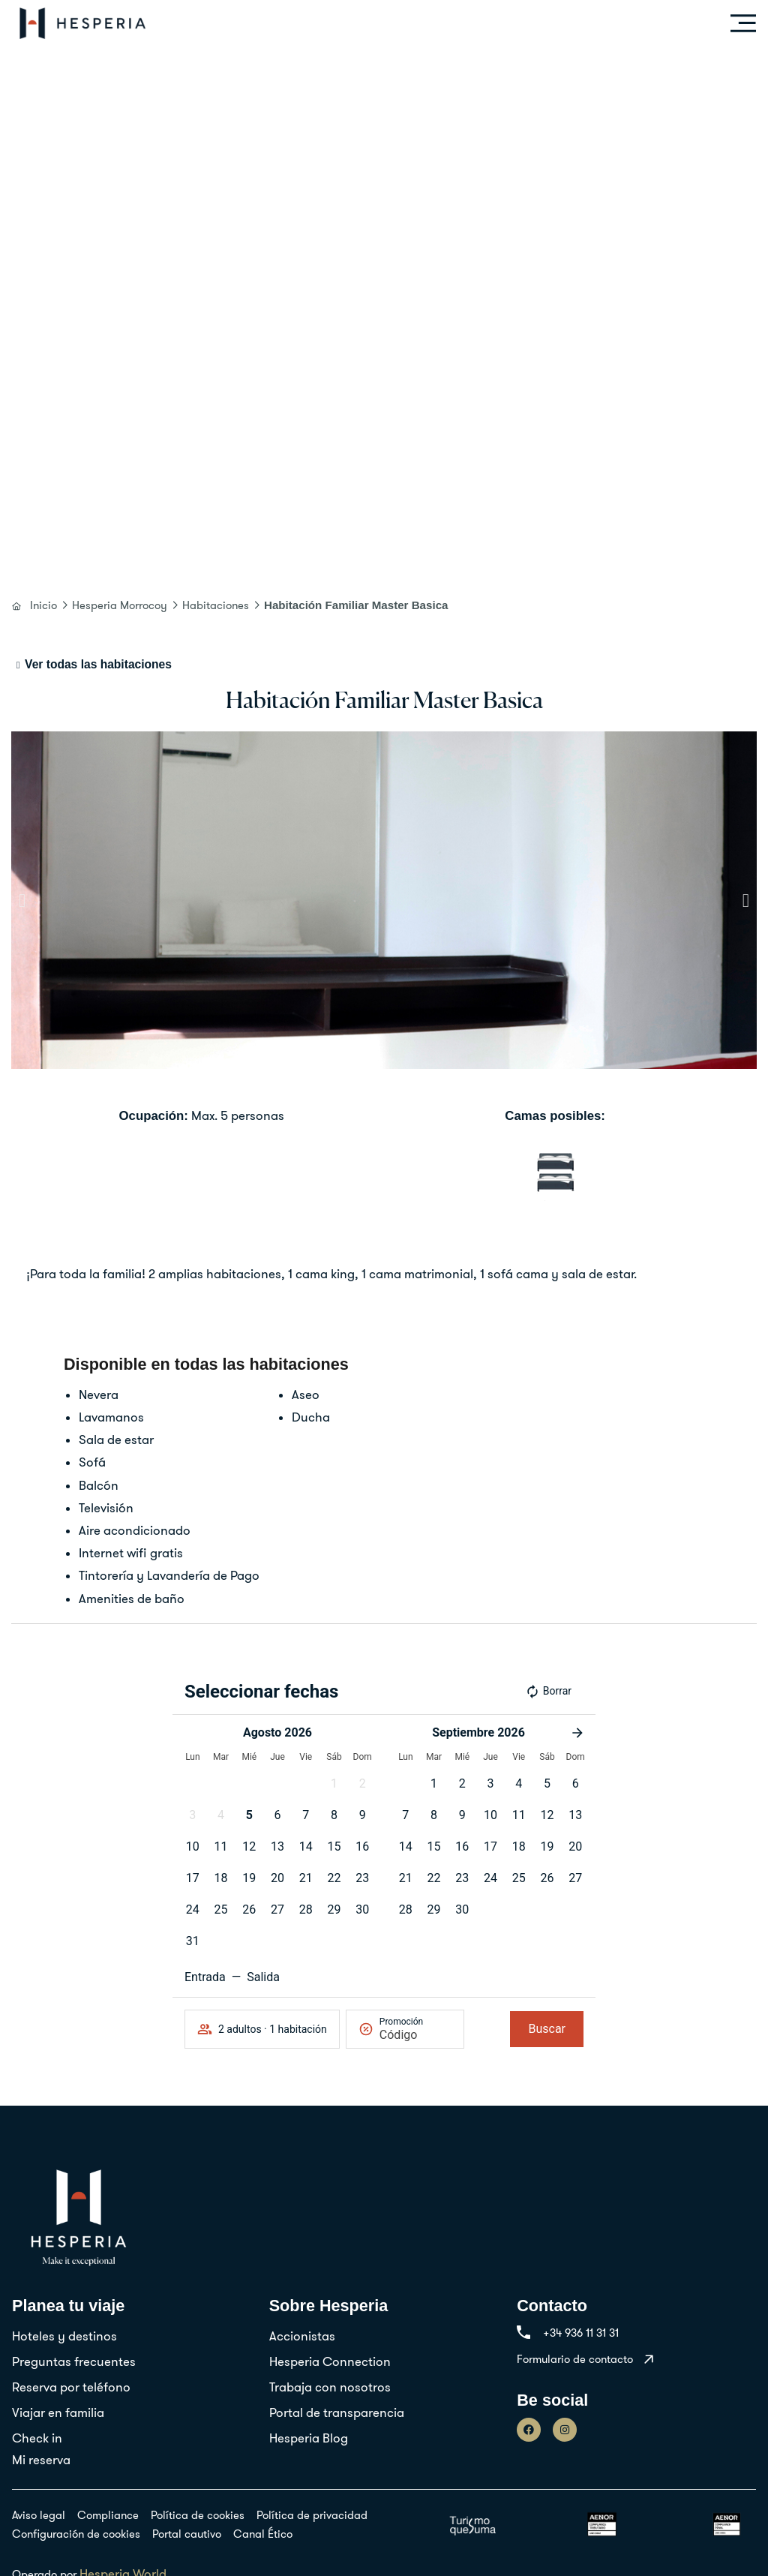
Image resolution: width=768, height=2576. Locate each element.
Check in (37, 2437)
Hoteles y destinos (64, 2335)
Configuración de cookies (76, 2533)
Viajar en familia (58, 2412)
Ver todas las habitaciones (98, 664)
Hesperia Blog (308, 2437)
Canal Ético (262, 2533)
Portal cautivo (186, 2533)
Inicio (43, 605)
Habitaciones (215, 605)
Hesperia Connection (330, 2361)
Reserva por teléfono (71, 2386)
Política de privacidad (312, 2515)
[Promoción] (416, 2035)
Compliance (108, 2515)
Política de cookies (197, 2515)
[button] (22, 900)
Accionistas (302, 2335)
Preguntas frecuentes (74, 2361)
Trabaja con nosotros (330, 2386)
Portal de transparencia (336, 2412)
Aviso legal (38, 2515)
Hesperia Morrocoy (119, 605)
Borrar (548, 1691)
